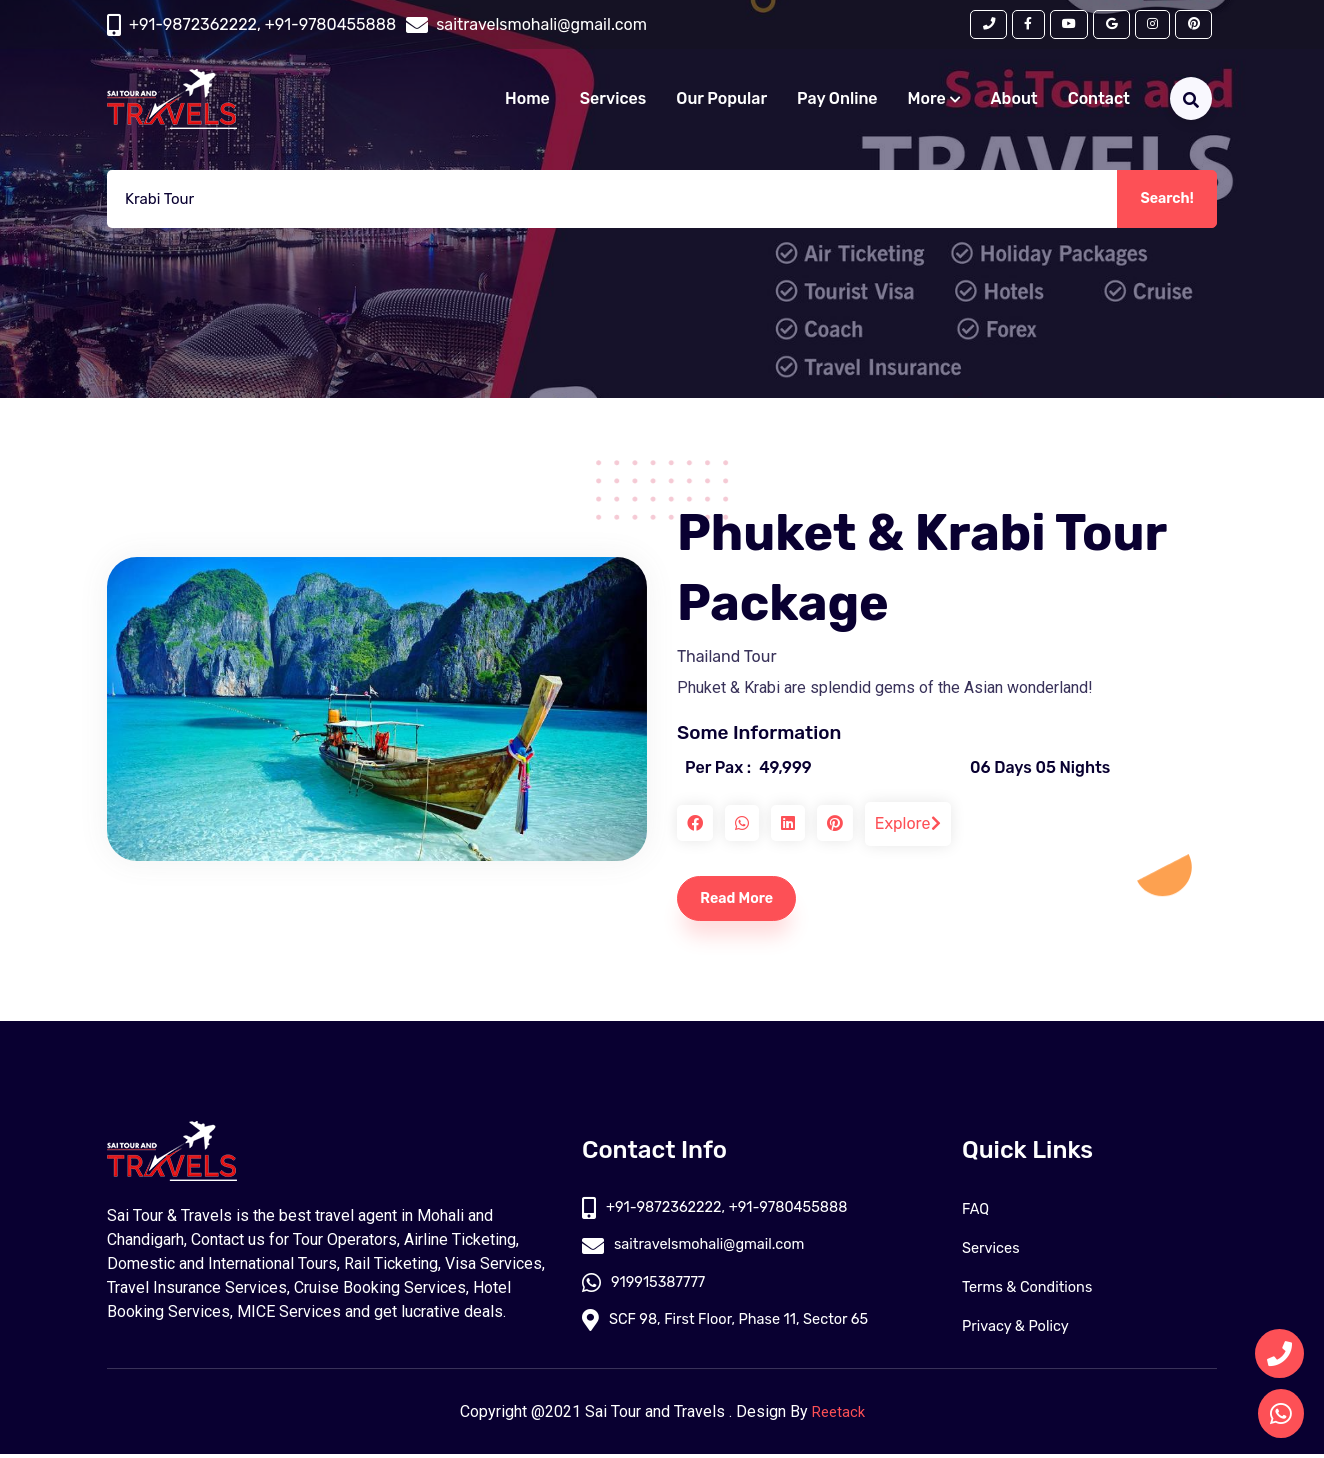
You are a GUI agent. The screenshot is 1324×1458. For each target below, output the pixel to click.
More (934, 103)
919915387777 (648, 1290)
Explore (908, 823)
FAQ (977, 1212)
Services (613, 103)
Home (527, 103)
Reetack (838, 1415)
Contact (1099, 103)
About (1014, 103)
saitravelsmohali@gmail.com (703, 1251)
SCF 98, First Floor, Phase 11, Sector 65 (739, 1329)
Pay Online (837, 103)
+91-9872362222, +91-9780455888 (262, 26)
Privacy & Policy (1021, 1329)
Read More (746, 900)
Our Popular (721, 103)
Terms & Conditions (1034, 1290)
